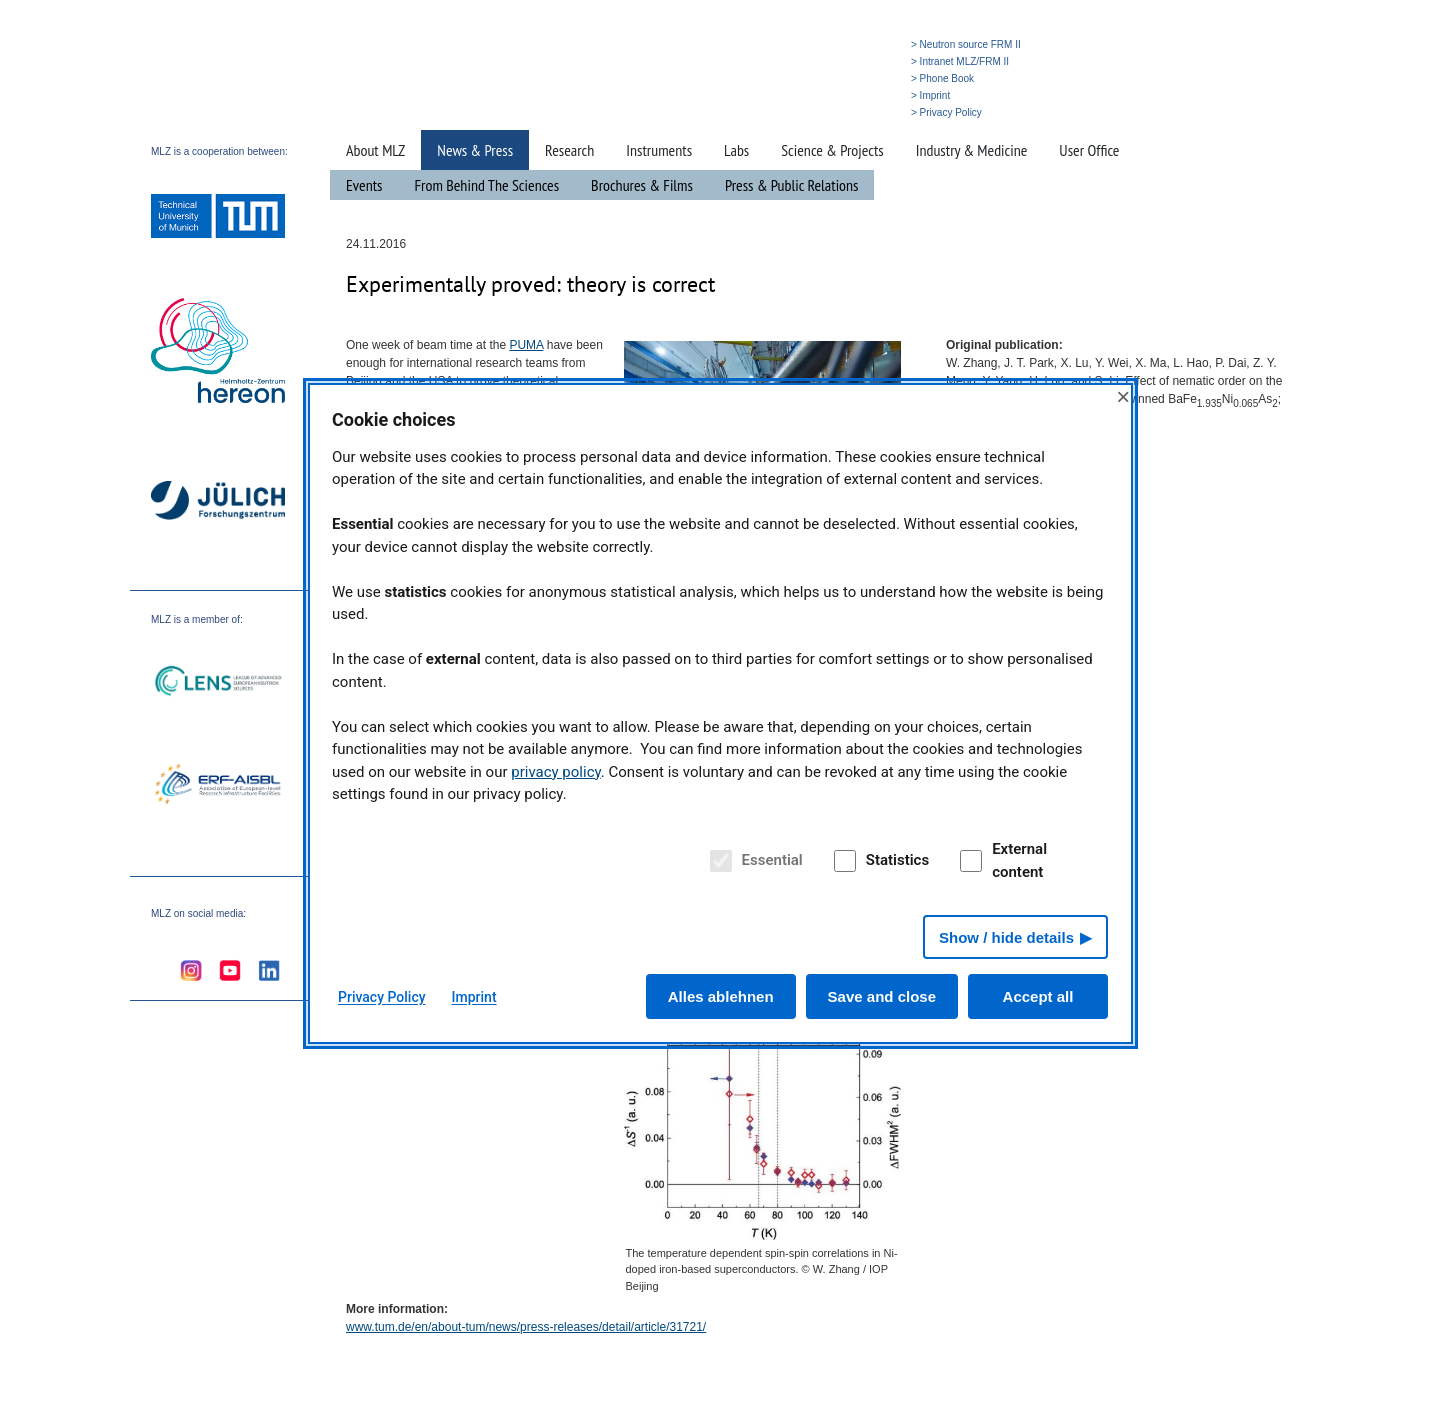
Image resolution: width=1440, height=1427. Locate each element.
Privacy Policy (382, 997)
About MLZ (375, 150)
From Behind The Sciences (487, 185)
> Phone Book (942, 78)
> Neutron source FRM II (966, 44)
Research (569, 150)
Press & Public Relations (792, 185)
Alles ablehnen (721, 996)
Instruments (659, 150)
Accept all (1038, 996)
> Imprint (930, 95)
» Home (762, 112)
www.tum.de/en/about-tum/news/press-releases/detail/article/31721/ (526, 1327)
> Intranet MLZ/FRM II (960, 61)
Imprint (474, 997)
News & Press (475, 150)
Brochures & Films (642, 185)
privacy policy (556, 772)
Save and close (882, 996)
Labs (736, 150)
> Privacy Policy (946, 112)
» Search (810, 112)
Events (364, 185)
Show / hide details (1006, 937)
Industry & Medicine (972, 150)
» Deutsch (862, 112)
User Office (1089, 150)
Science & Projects (832, 150)
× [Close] (1123, 396)
